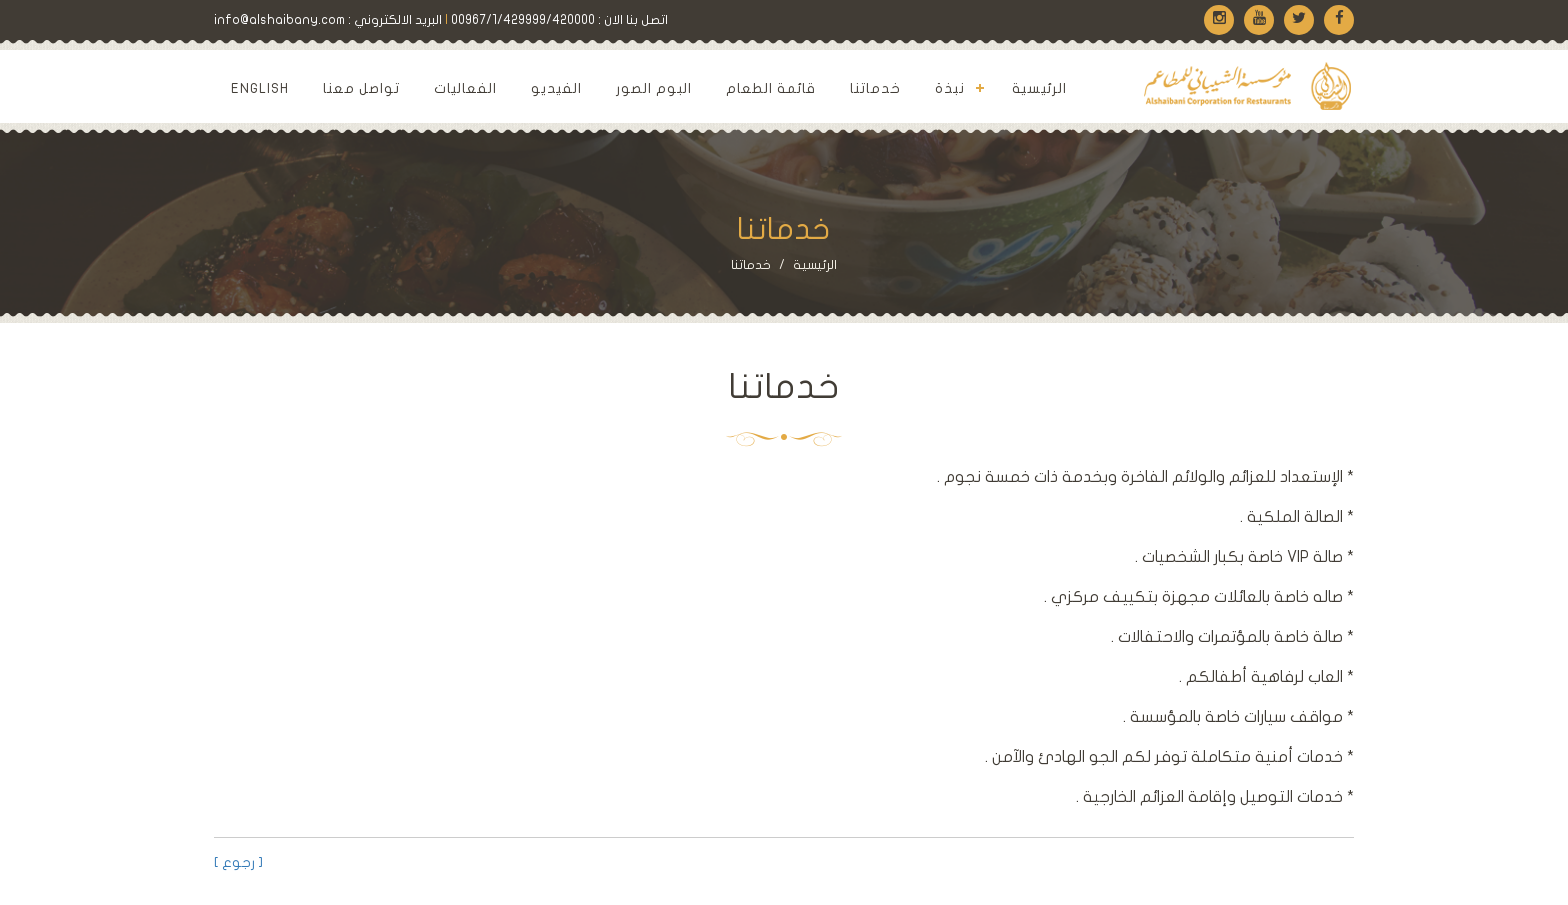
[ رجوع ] (238, 862)
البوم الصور (654, 88)
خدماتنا (875, 88)
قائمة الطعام (771, 88)
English (260, 88)
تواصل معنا (361, 88)
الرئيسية (1039, 88)
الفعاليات (465, 88)
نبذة (950, 88)
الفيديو (556, 88)
